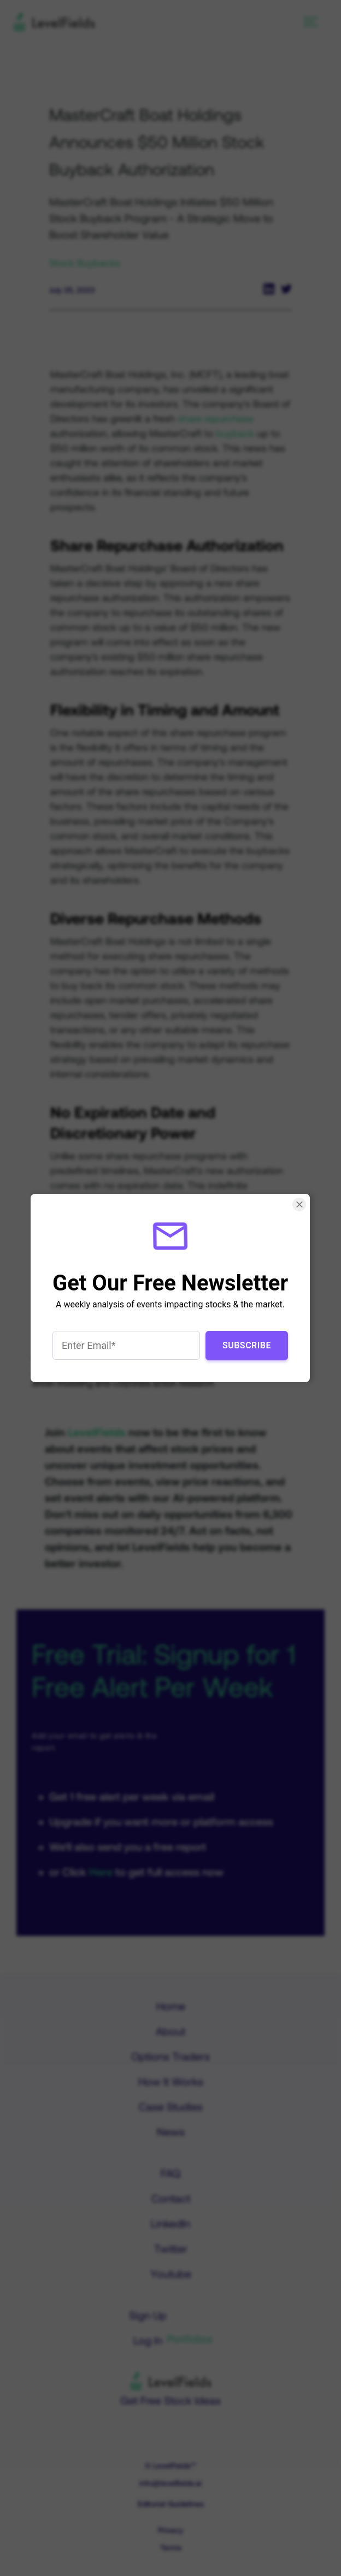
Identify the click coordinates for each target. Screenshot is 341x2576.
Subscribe (246, 1345)
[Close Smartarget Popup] (300, 1204)
